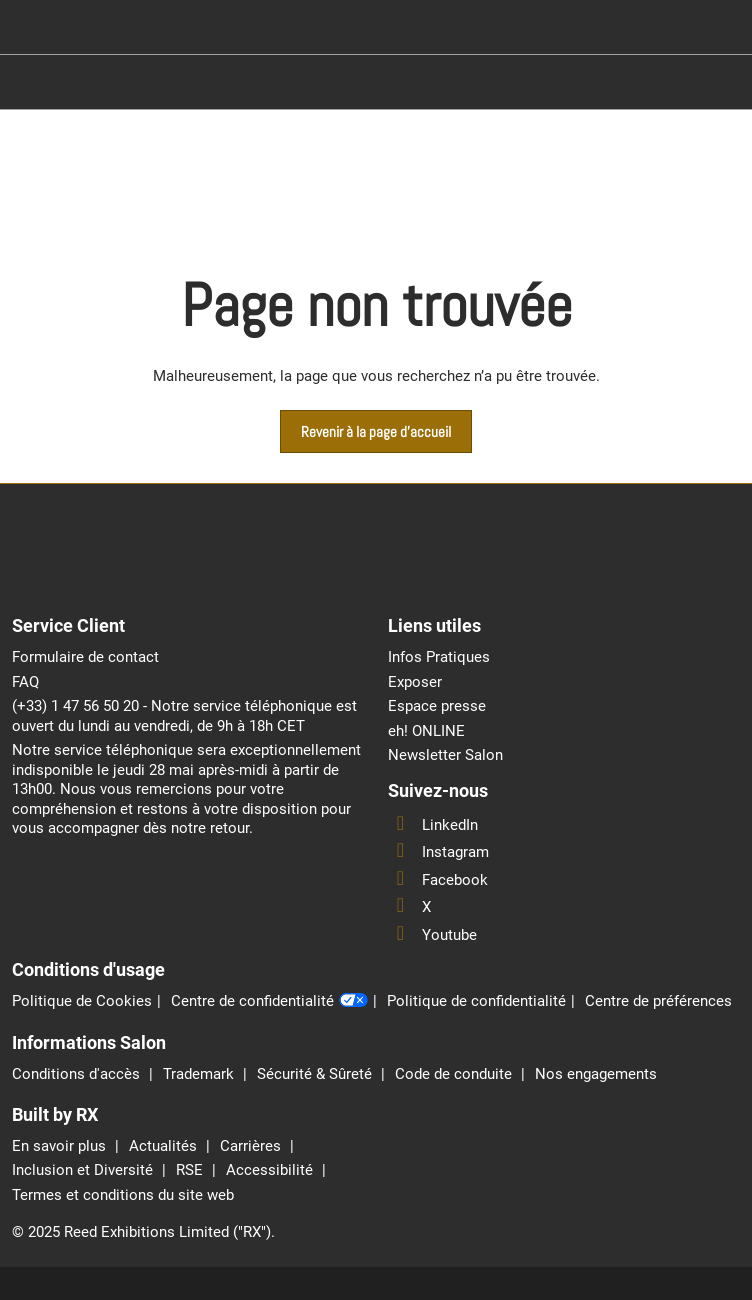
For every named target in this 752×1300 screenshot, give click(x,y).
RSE (191, 1170)
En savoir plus (61, 1146)
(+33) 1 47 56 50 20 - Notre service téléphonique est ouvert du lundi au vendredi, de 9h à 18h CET (184, 716)
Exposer (415, 682)
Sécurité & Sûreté (316, 1074)
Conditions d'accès (78, 1074)
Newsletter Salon (445, 755)
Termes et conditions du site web (123, 1195)
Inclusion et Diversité (84, 1170)
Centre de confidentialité (269, 1002)
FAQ (25, 682)
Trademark (200, 1074)
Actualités (165, 1146)
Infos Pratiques (439, 657)
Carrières (252, 1146)
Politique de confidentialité (476, 1001)
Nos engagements (596, 1074)
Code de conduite (455, 1074)
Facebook (438, 880)
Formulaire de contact (85, 657)
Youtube (432, 935)
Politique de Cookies (82, 1001)
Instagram (438, 852)
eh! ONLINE (426, 731)
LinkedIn (433, 825)
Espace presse (437, 706)
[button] (376, 432)
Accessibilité (271, 1170)
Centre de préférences (658, 1001)
